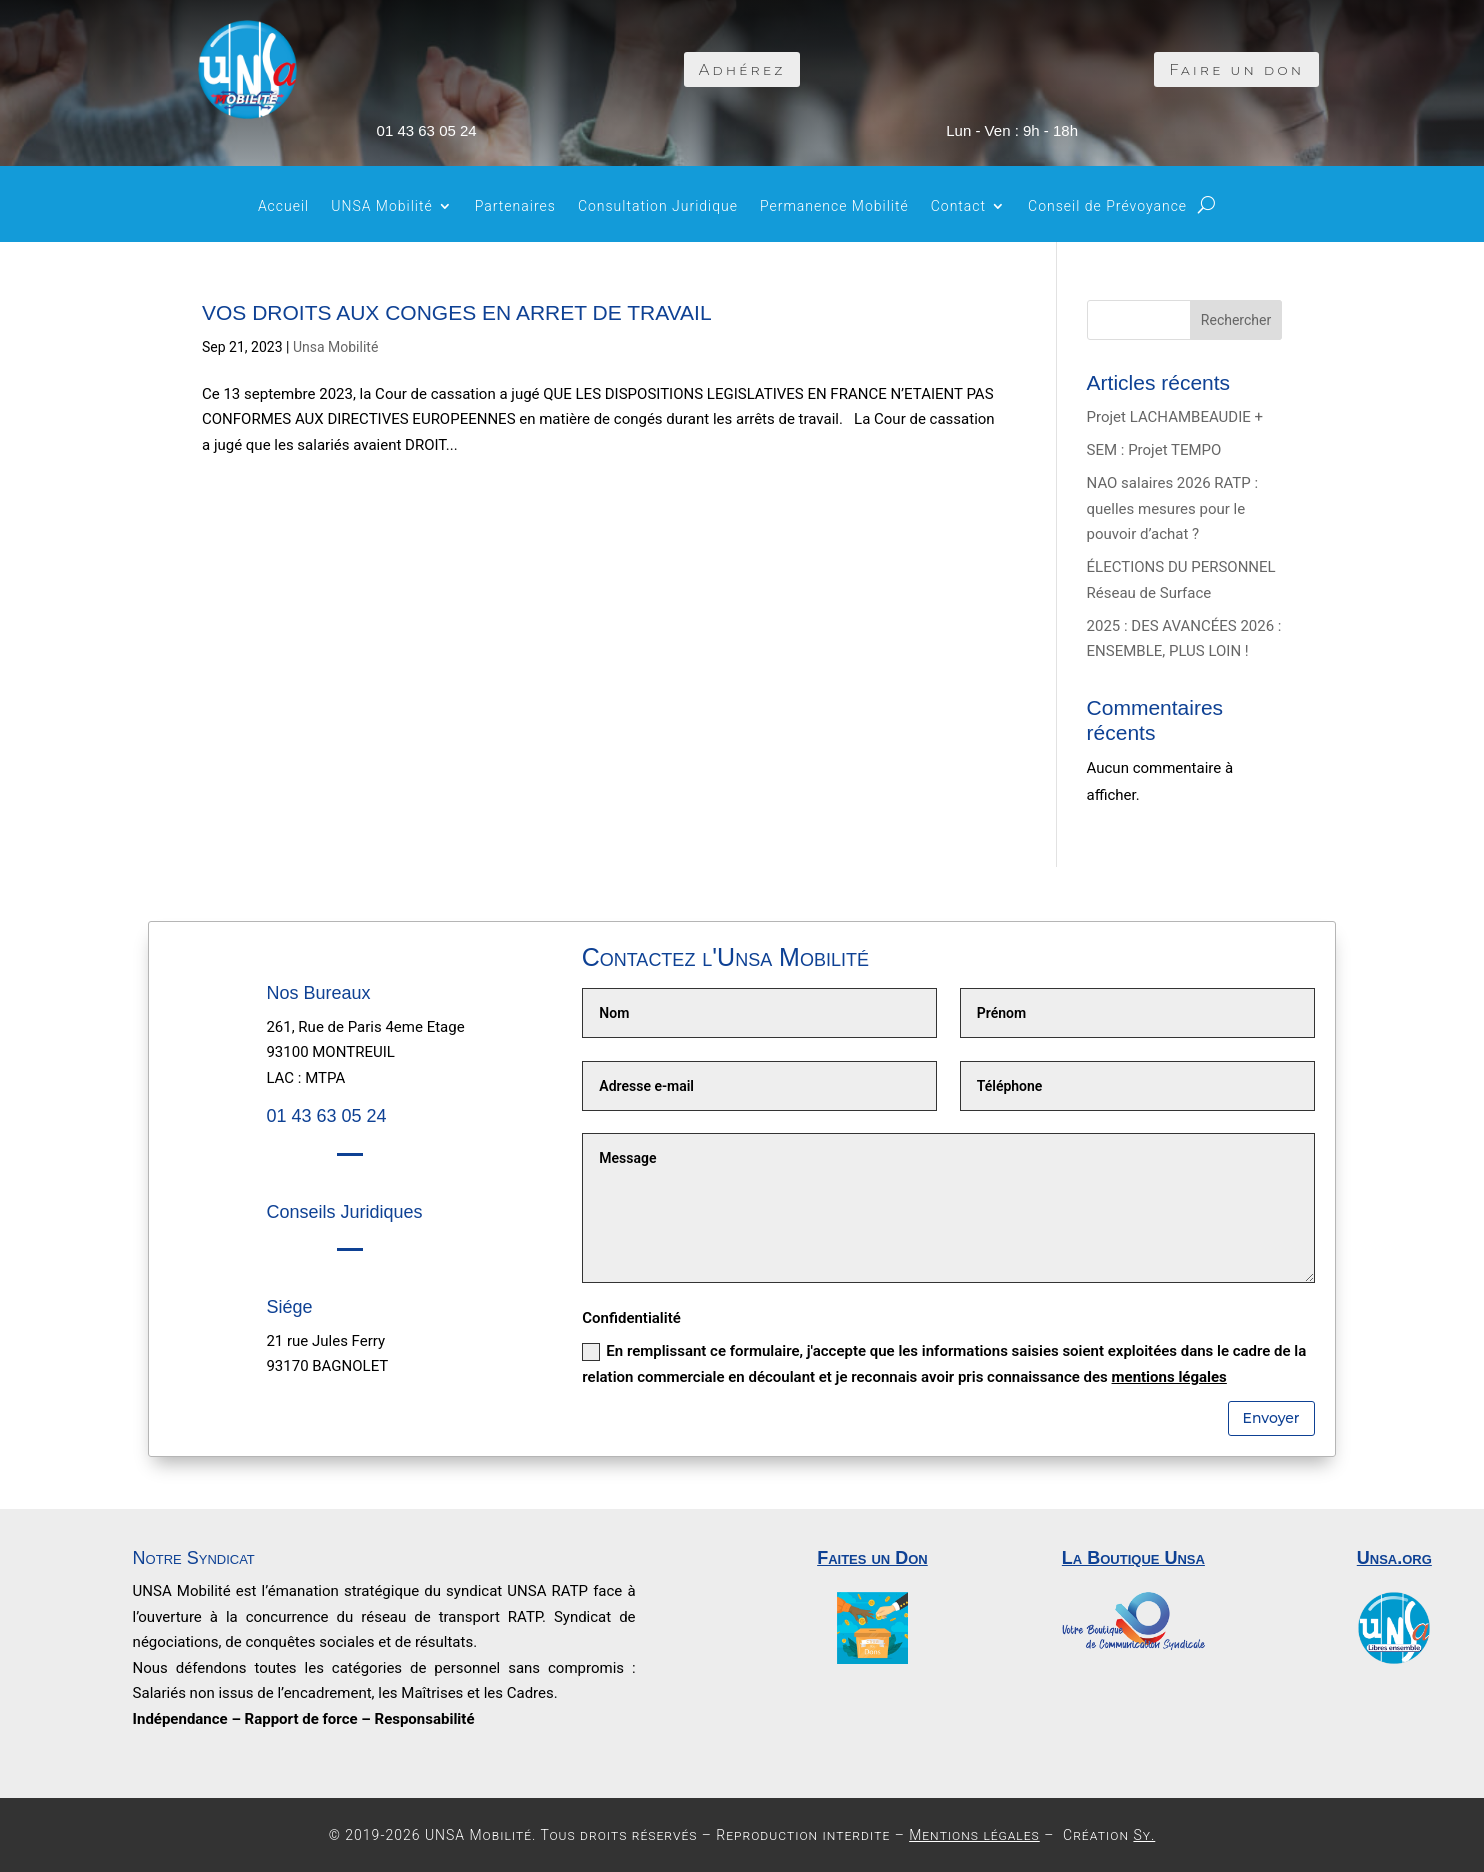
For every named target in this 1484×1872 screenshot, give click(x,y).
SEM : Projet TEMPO (1154, 450)
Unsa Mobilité (335, 347)
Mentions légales (974, 1835)
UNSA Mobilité (382, 206)
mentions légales (1169, 1377)
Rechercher (1236, 320)
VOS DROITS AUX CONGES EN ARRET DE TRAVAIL (457, 312)
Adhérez (742, 69)
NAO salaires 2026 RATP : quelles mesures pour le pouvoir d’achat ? (1173, 508)
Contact (958, 206)
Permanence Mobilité (834, 206)
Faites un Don (872, 1558)
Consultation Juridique (658, 206)
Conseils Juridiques (344, 1212)
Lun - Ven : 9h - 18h (1012, 130)
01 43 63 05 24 (427, 130)
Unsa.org (1394, 1558)
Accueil (283, 206)
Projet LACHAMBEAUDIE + (1175, 417)
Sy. (1144, 1835)
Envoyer (1271, 1418)
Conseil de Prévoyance (1107, 206)
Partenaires (515, 206)
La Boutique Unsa (1133, 1558)
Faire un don (1236, 69)
